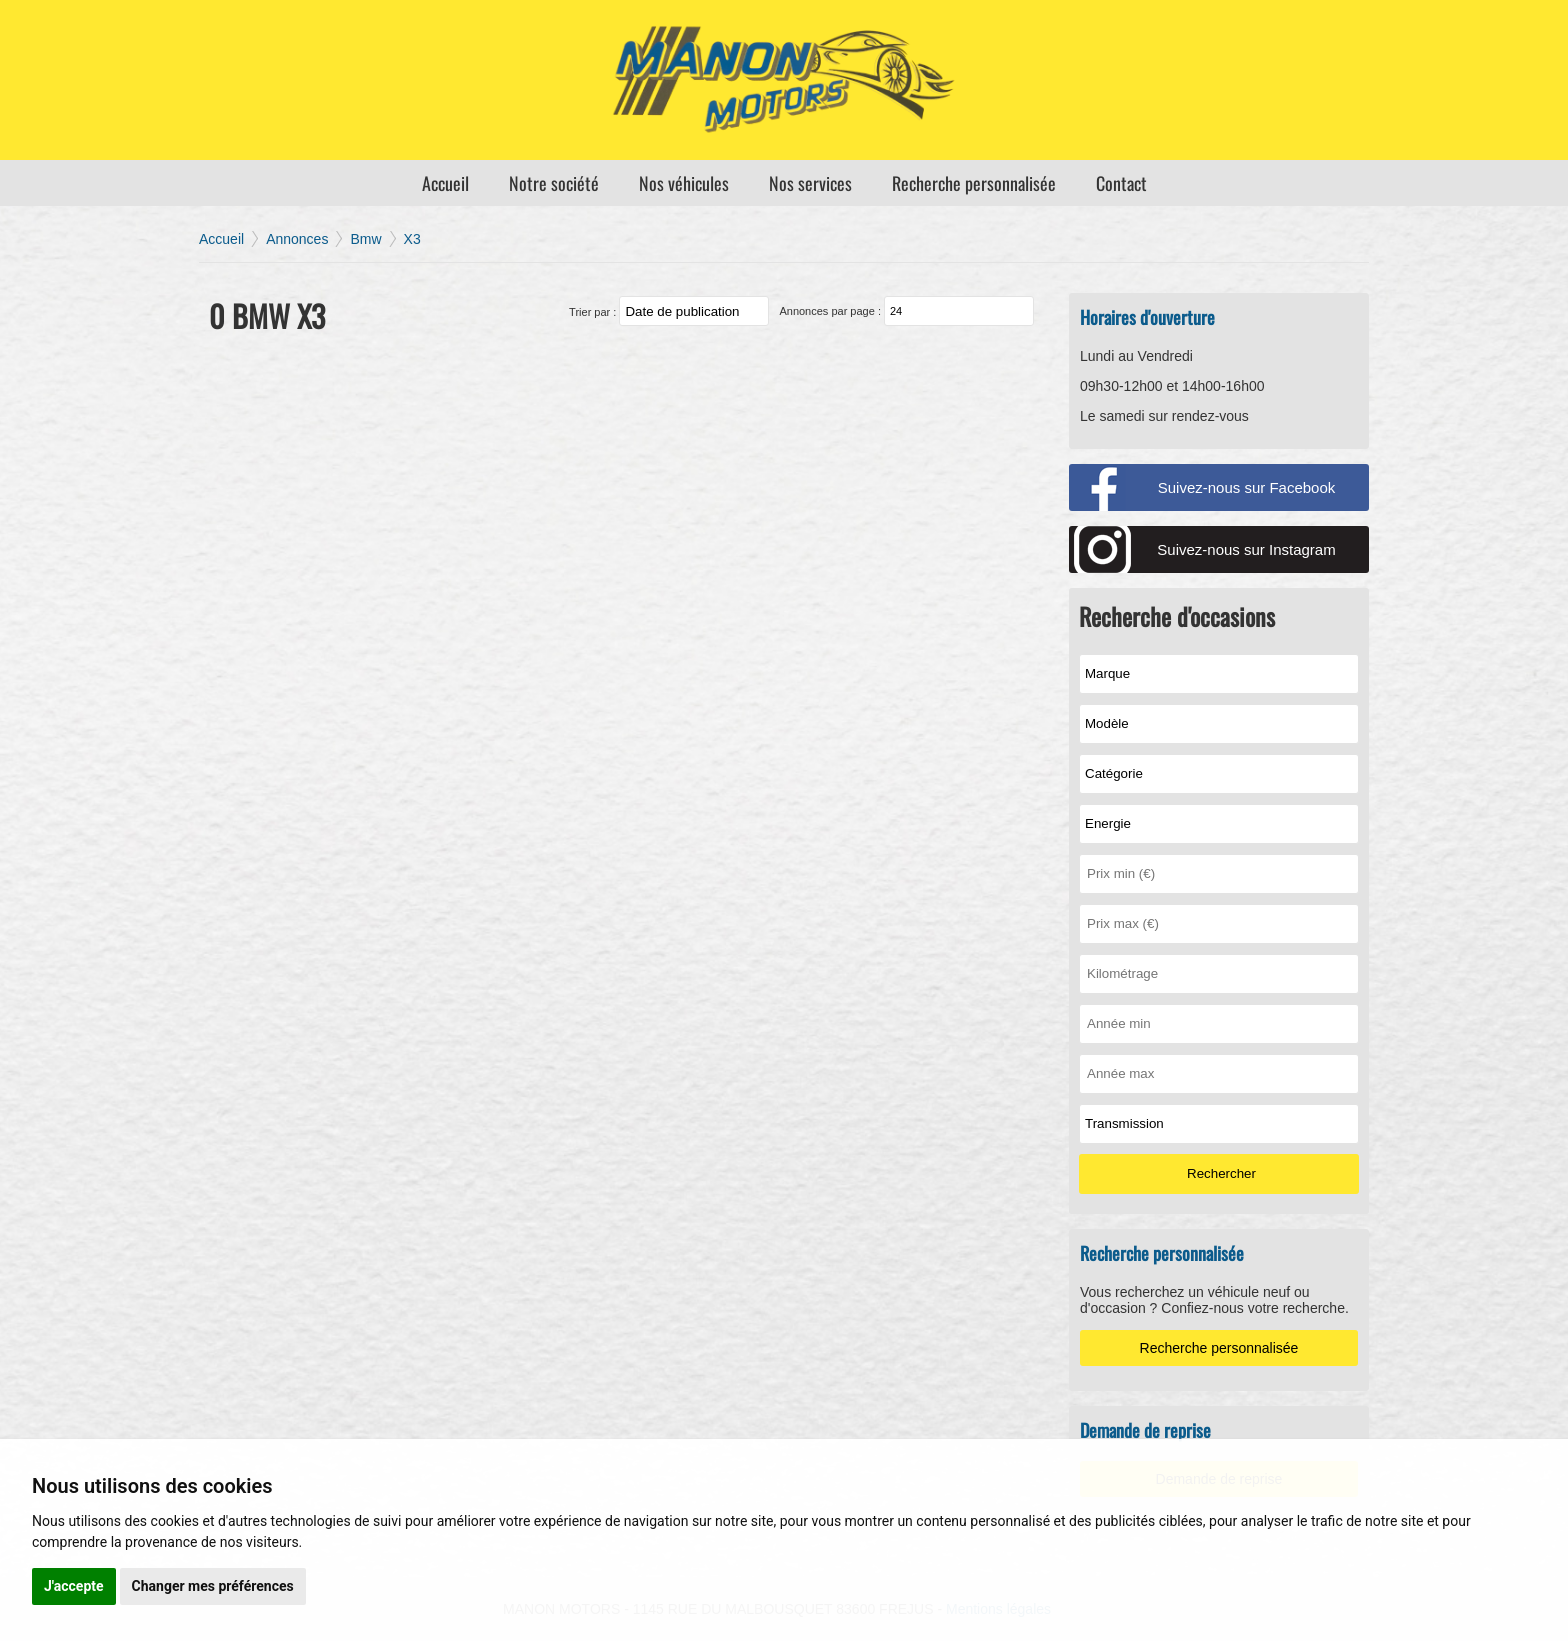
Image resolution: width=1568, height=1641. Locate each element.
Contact (1121, 183)
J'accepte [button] (74, 1586)
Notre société (554, 183)
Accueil (445, 183)
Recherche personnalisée (974, 183)
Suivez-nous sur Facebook (1247, 487)
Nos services (810, 183)
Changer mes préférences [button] (213, 1586)
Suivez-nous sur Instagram (1246, 549)
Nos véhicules (684, 183)
